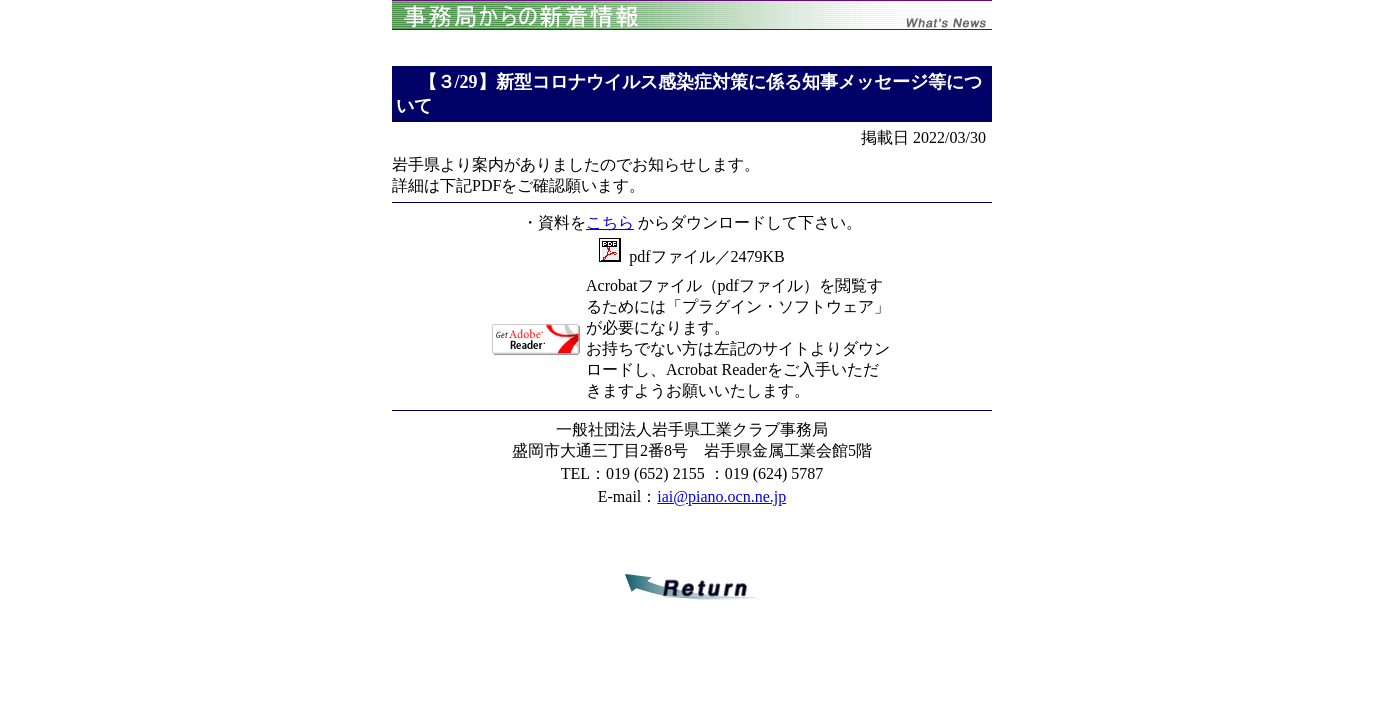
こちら (610, 222)
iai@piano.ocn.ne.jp (721, 496)
